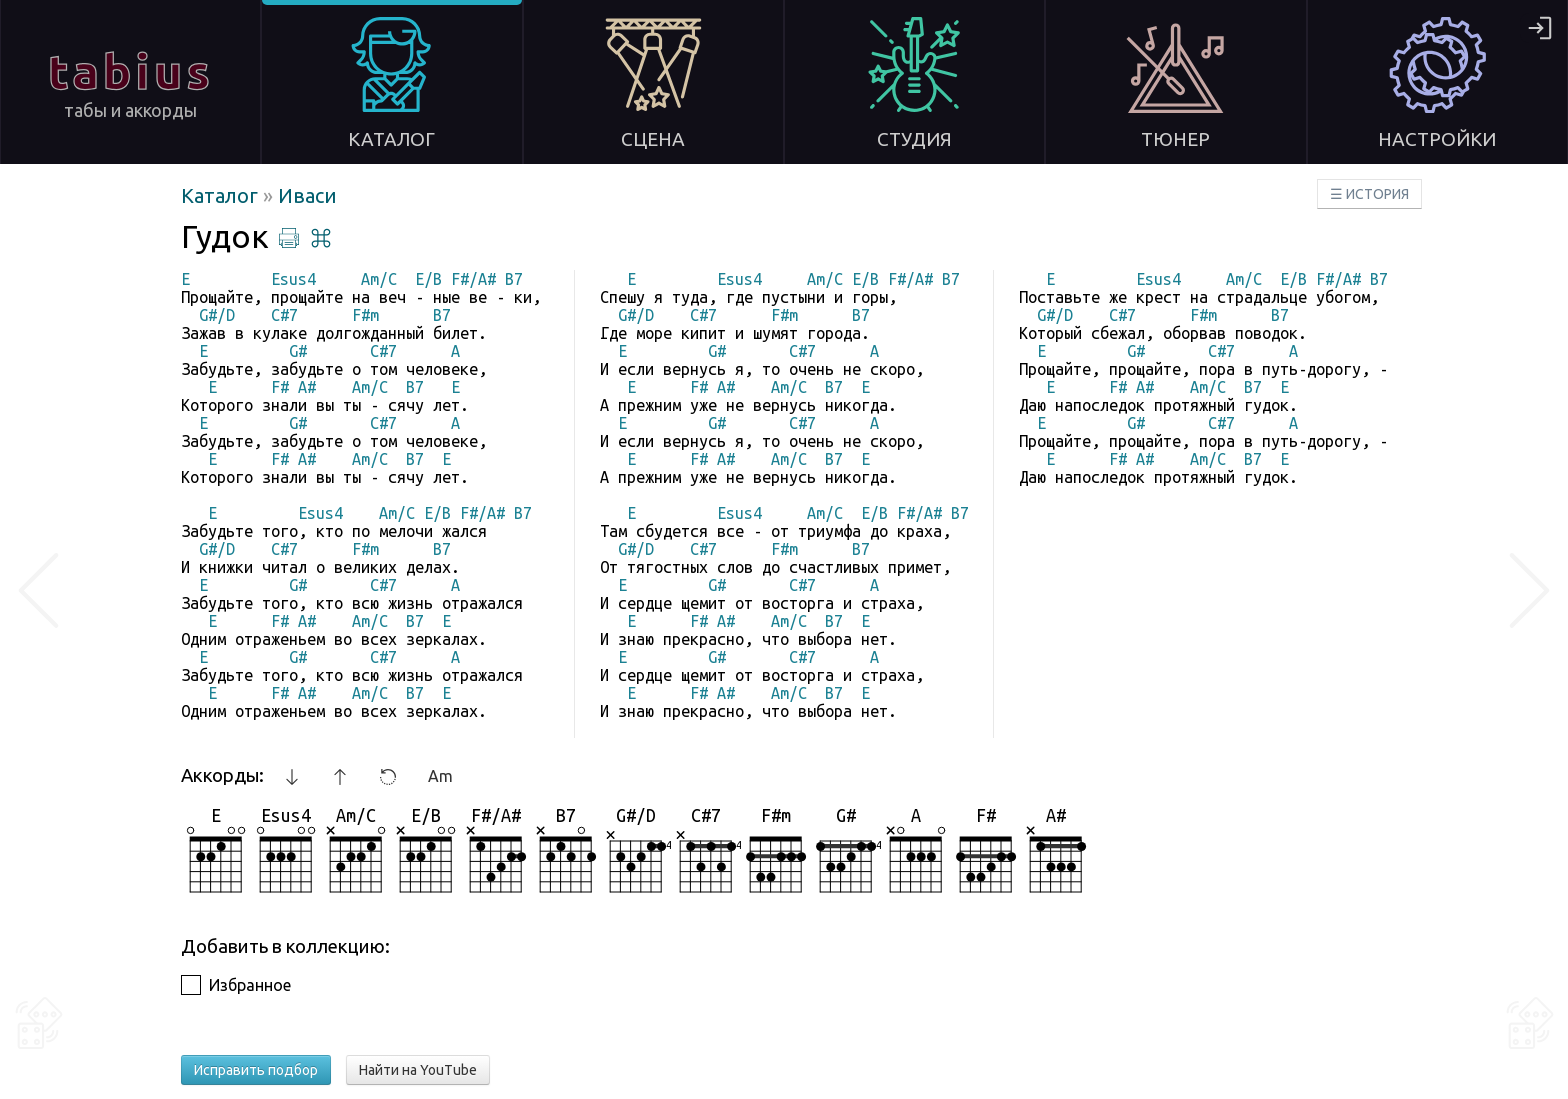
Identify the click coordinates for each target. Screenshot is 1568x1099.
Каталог (222, 195)
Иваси (307, 195)
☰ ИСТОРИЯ (1369, 194)
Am (440, 776)
